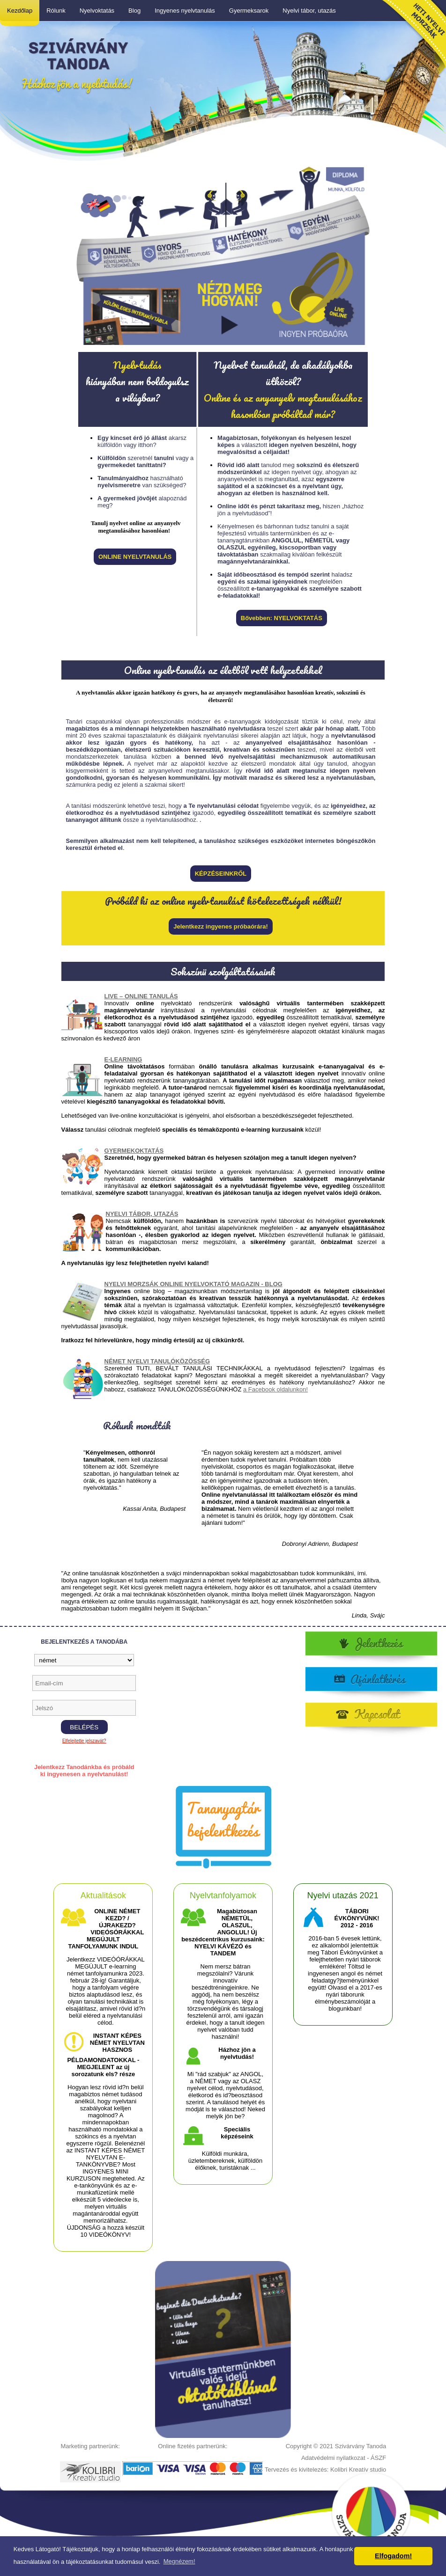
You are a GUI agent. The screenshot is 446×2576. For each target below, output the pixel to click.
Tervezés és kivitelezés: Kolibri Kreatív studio (325, 2469)
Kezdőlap (19, 10)
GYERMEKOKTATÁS (134, 1150)
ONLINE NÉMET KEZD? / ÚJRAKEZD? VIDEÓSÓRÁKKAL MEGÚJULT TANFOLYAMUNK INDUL (106, 1929)
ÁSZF (378, 2457)
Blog (134, 10)
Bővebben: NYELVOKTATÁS (281, 618)
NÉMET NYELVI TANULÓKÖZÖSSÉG (157, 1361)
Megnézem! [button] (179, 2561)
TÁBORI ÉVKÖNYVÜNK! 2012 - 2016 (356, 1918)
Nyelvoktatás (97, 10)
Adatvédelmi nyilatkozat (333, 2457)
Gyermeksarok (249, 10)
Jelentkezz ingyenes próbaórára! (220, 926)
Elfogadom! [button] (393, 2556)
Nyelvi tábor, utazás (308, 10)
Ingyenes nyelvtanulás (185, 10)
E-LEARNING (123, 1059)
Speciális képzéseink (237, 2133)
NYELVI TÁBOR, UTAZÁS (142, 1213)
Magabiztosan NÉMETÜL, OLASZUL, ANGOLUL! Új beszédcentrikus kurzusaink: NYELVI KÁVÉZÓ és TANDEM (223, 1932)
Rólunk (55, 10)
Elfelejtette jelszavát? (84, 1740)
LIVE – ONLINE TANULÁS (141, 996)
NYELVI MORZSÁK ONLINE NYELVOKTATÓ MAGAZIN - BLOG (193, 1284)
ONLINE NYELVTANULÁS (134, 556)
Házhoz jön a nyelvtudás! (236, 2053)
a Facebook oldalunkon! (275, 1389)
